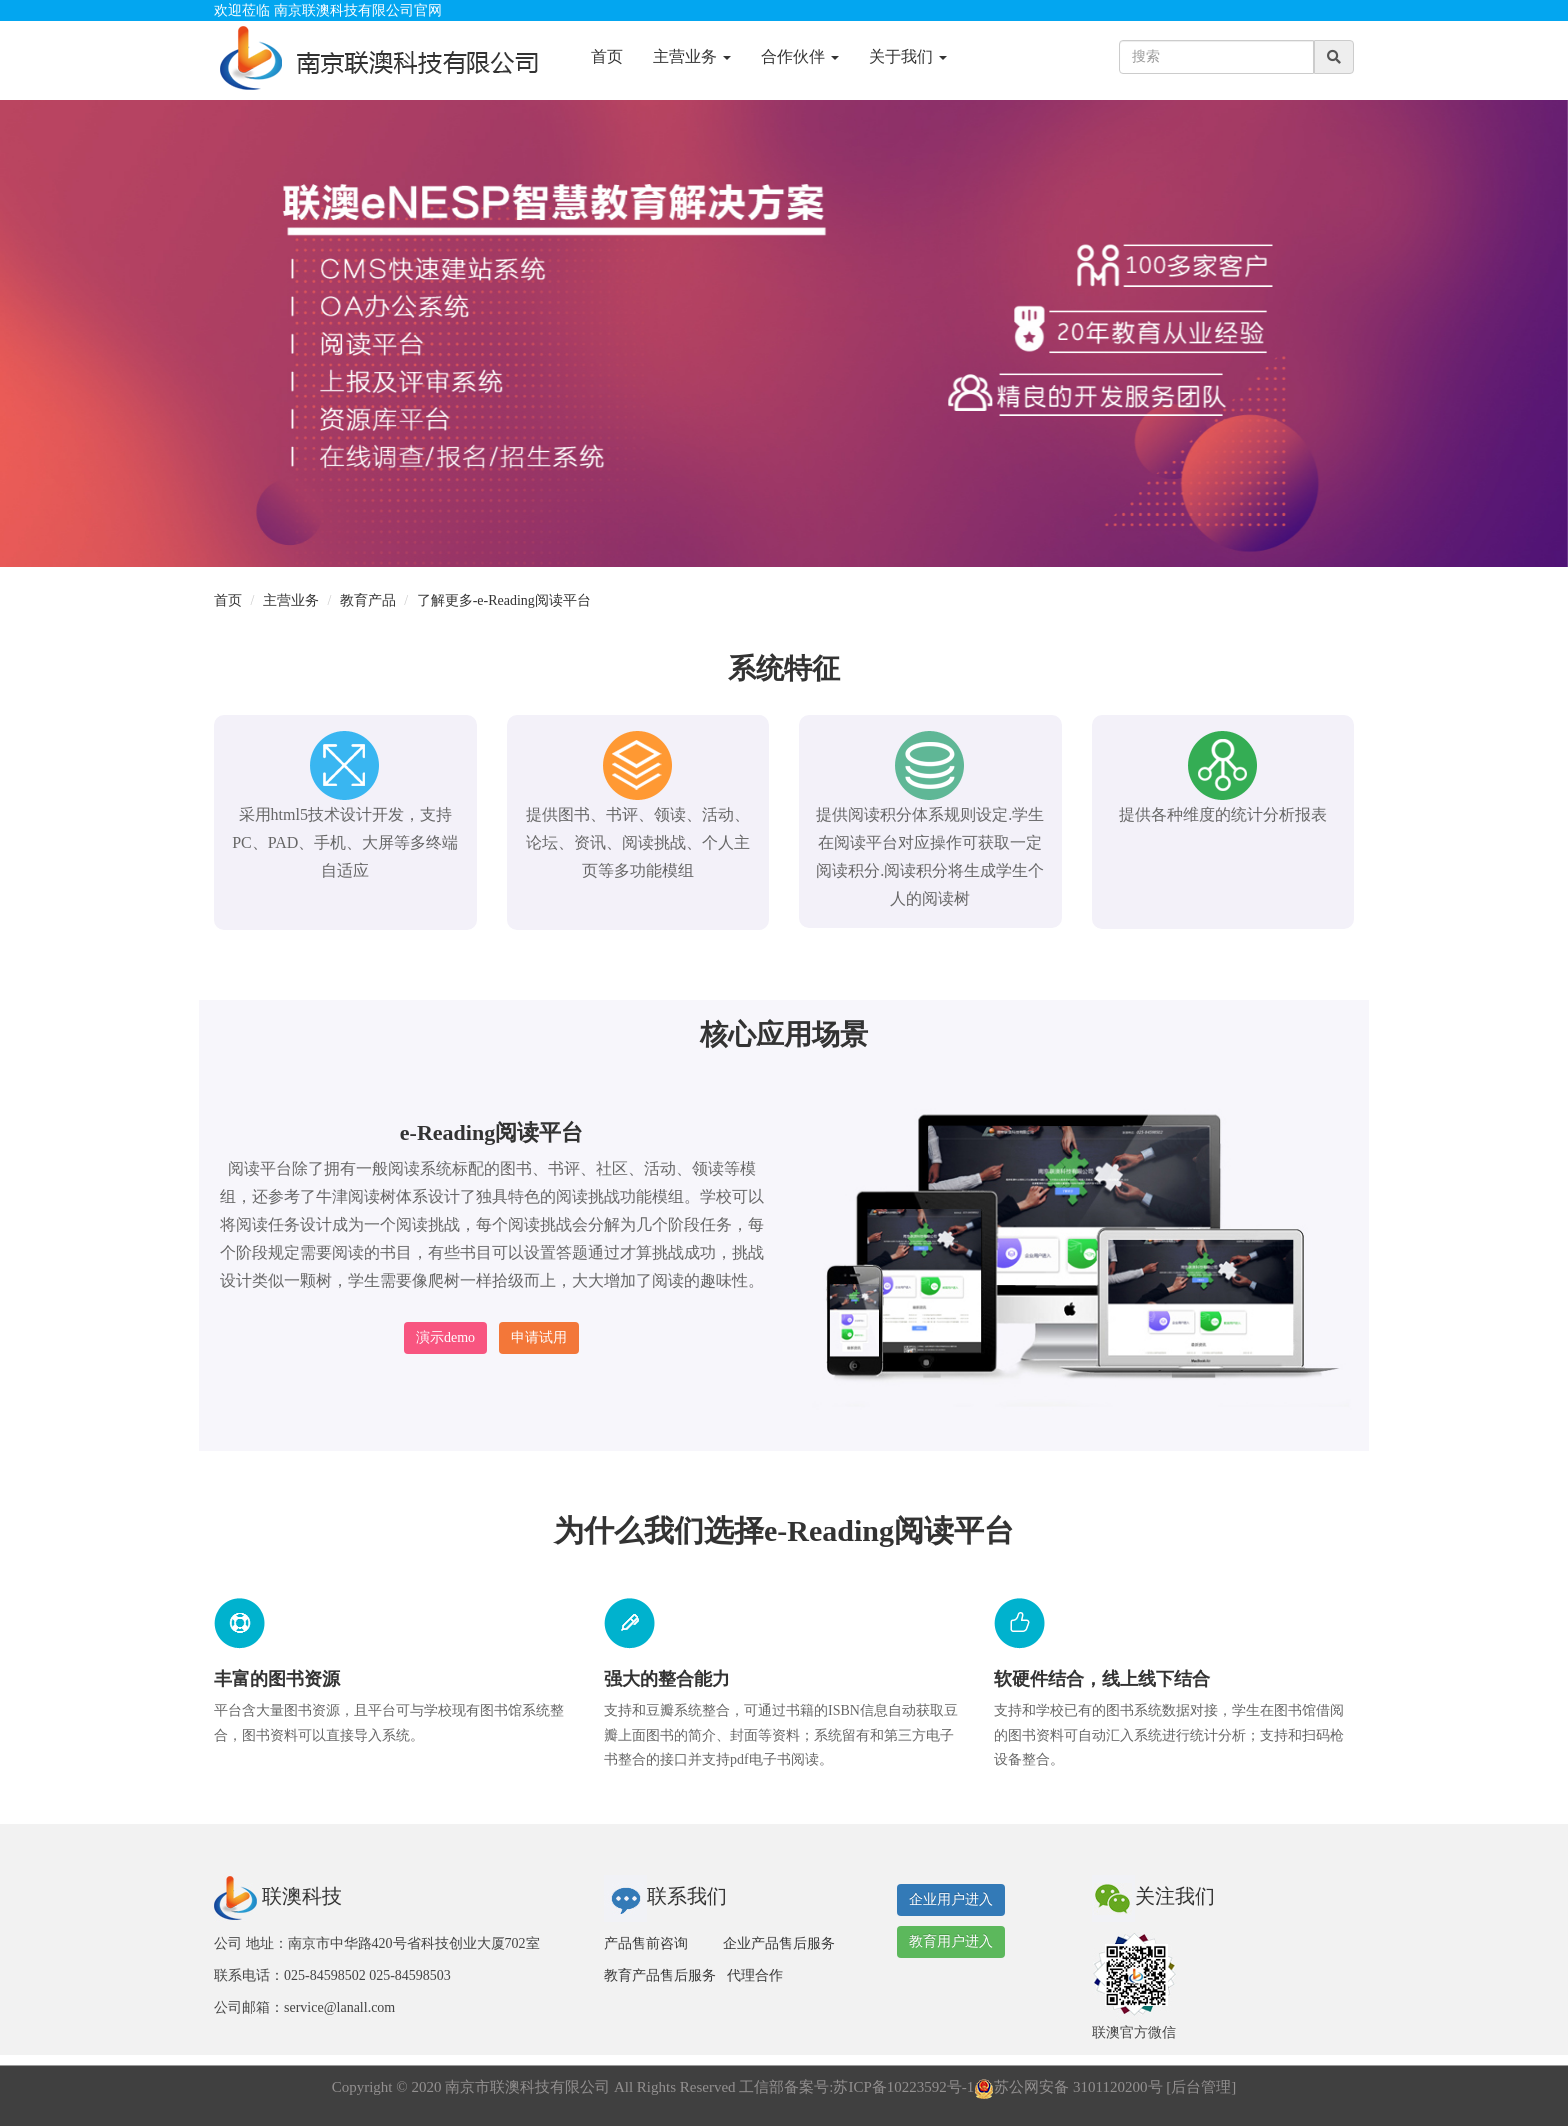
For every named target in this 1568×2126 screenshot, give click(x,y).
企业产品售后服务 (779, 1943)
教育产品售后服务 (660, 1975)
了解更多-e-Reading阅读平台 (504, 600)
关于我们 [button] (908, 56)
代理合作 (755, 1975)
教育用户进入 (951, 1941)
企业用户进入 (951, 1899)
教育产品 (368, 600)
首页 (607, 56)
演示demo (445, 1337)
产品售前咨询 (646, 1943)
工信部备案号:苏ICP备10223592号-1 (856, 2087)
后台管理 (1201, 2087)
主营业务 (291, 600)
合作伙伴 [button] (800, 56)
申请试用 (539, 1337)
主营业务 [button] (692, 56)
